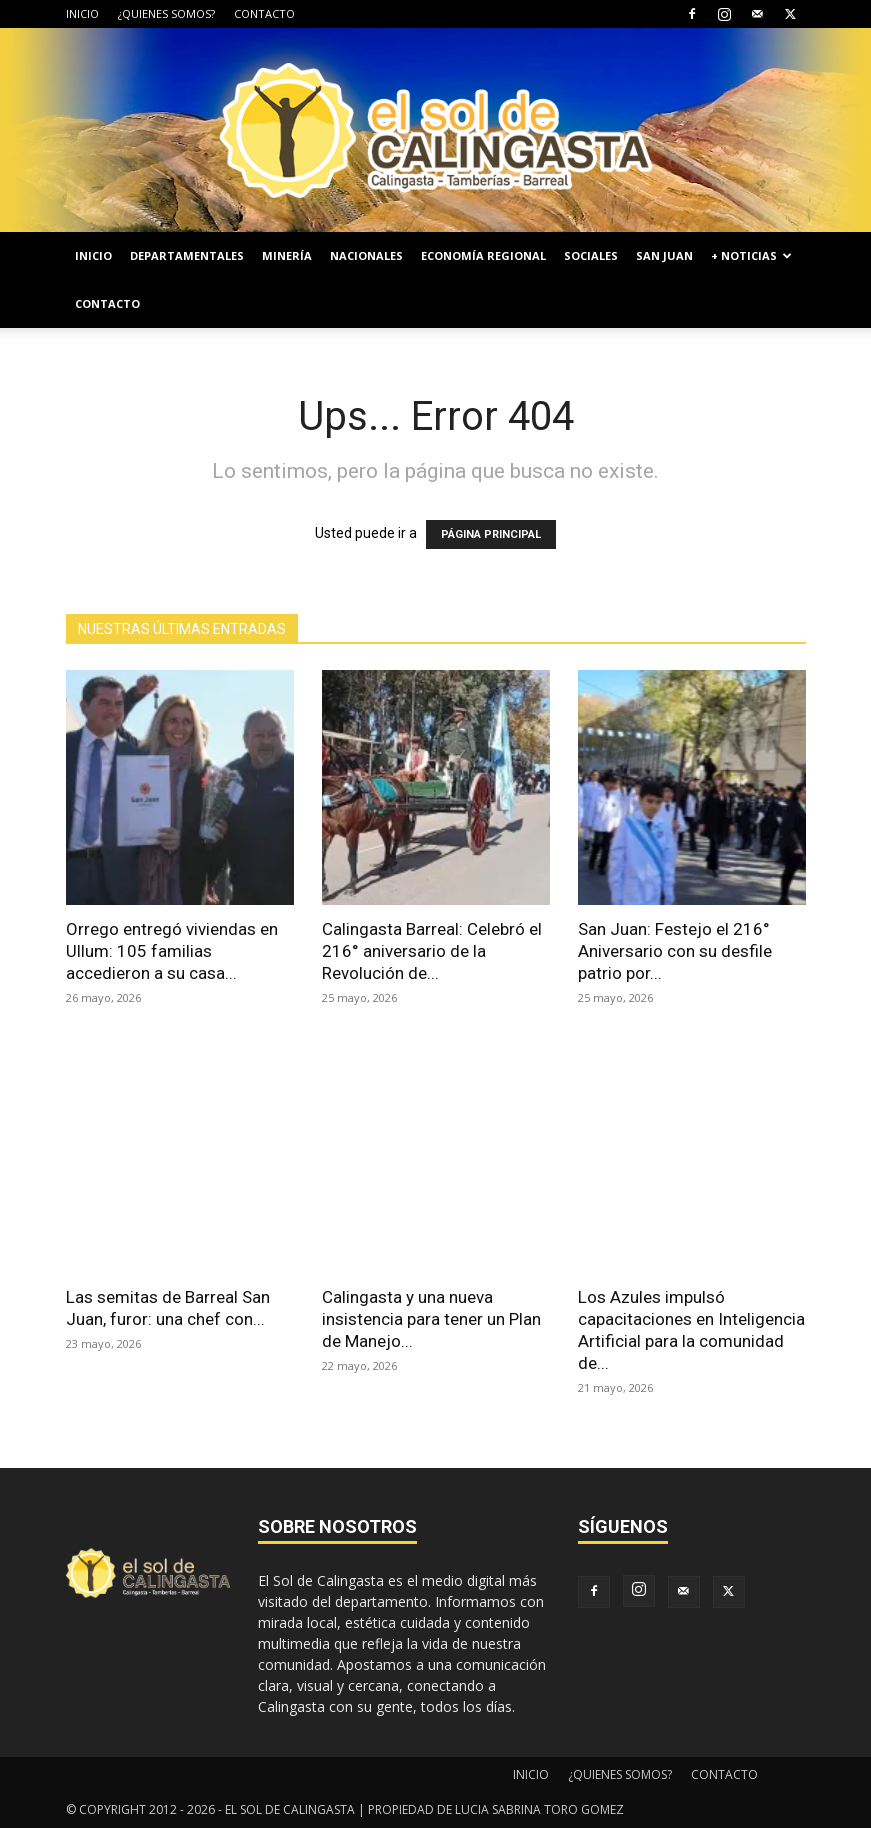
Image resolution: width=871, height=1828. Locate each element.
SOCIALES (591, 255)
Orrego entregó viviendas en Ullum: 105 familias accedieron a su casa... (172, 951)
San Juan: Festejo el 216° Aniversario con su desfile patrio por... (675, 951)
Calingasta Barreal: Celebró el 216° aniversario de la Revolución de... (432, 951)
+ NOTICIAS (751, 255)
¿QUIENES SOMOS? (166, 13)
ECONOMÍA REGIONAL (483, 255)
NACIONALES (366, 255)
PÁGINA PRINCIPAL (491, 534)
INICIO (82, 13)
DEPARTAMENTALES (187, 255)
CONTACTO (264, 13)
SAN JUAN (664, 255)
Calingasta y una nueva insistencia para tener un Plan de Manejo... (431, 1319)
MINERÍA (287, 255)
